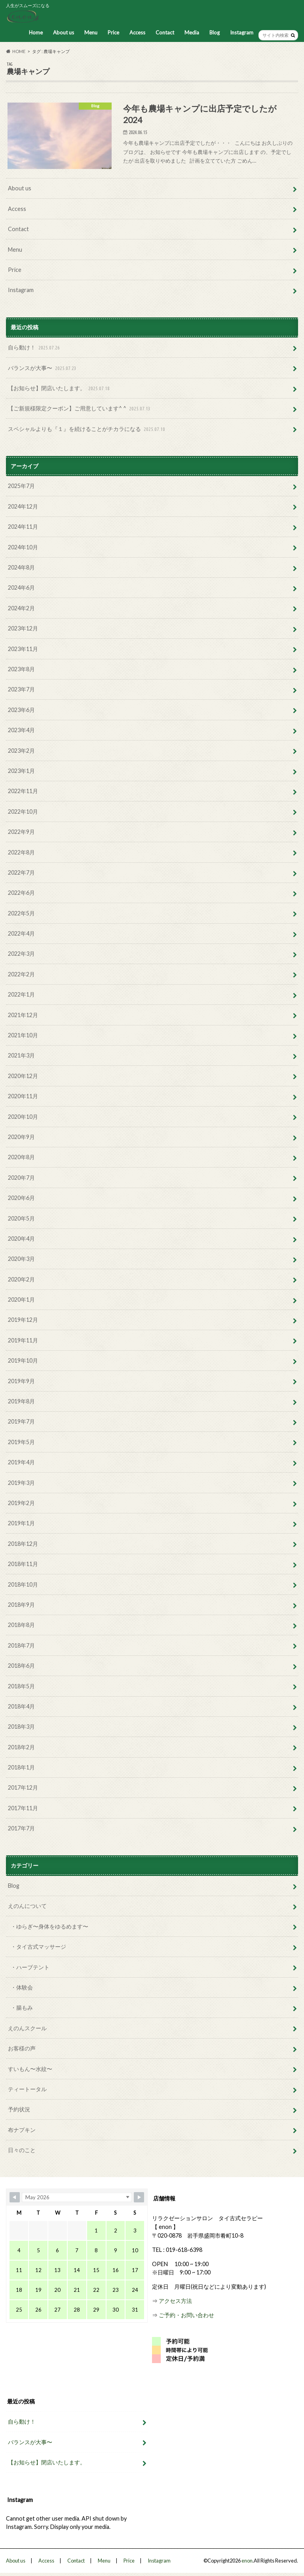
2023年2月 (21, 750)
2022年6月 (21, 892)
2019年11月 (23, 1340)
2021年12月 (23, 1015)
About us (63, 32)
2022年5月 (21, 913)
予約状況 (19, 2109)
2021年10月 (23, 1035)
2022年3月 (21, 953)
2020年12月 (23, 1076)
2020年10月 (23, 1116)
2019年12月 (23, 1319)
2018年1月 (21, 1767)
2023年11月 (23, 648)
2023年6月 (21, 709)
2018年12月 (23, 1543)
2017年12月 (23, 1787)
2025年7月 (21, 485)
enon (247, 2560)
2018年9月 (21, 1604)
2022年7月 (21, 872)
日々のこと (22, 2150)
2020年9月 (21, 1136)
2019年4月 (21, 1462)
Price (113, 32)
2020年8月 (21, 1157)
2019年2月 (21, 1503)
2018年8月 (21, 1624)
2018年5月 (21, 1686)
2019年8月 (21, 1401)
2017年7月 (21, 1828)
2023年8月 (21, 669)
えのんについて (27, 1905)
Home (36, 32)
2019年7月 (21, 1421)
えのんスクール (27, 2028)
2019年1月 (21, 1523)
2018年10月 (23, 1584)
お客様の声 (22, 2048)
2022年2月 (21, 974)
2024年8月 (21, 567)
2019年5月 (21, 1442)
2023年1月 (21, 770)
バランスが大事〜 (43, 368)
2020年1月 (21, 1299)
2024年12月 (23, 506)
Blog (214, 32)
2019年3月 (21, 1482)
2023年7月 (21, 689)
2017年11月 (23, 1808)
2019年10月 (23, 1360)
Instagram (241, 32)
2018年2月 (21, 1747)
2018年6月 (21, 1665)
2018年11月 (23, 1563)
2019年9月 (21, 1381)
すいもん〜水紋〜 (30, 2068)
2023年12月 (23, 628)
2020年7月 (21, 1177)
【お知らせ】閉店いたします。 (59, 388)
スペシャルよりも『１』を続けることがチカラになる (87, 429)
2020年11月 (23, 1096)
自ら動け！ (34, 347)
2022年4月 (21, 933)
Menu (90, 32)
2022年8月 (21, 852)
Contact (165, 32)
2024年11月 (23, 526)
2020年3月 (21, 1258)
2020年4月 (21, 1238)
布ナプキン (22, 2129)
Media (191, 32)
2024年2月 (21, 608)
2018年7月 (21, 1645)
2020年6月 (21, 1197)
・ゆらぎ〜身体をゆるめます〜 (49, 1926)
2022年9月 (21, 831)
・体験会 (22, 1987)
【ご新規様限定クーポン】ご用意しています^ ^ (80, 408)
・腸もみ (22, 2007)
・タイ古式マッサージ (38, 1946)
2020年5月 (21, 1218)
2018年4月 (21, 1706)
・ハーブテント (30, 1967)
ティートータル (27, 2089)
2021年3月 (21, 1055)
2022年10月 (23, 811)
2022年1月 (21, 994)
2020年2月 (21, 1279)
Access (137, 32)
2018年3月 (21, 1726)
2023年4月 (21, 730)
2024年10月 (23, 547)
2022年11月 (23, 791)
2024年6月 (21, 587)
